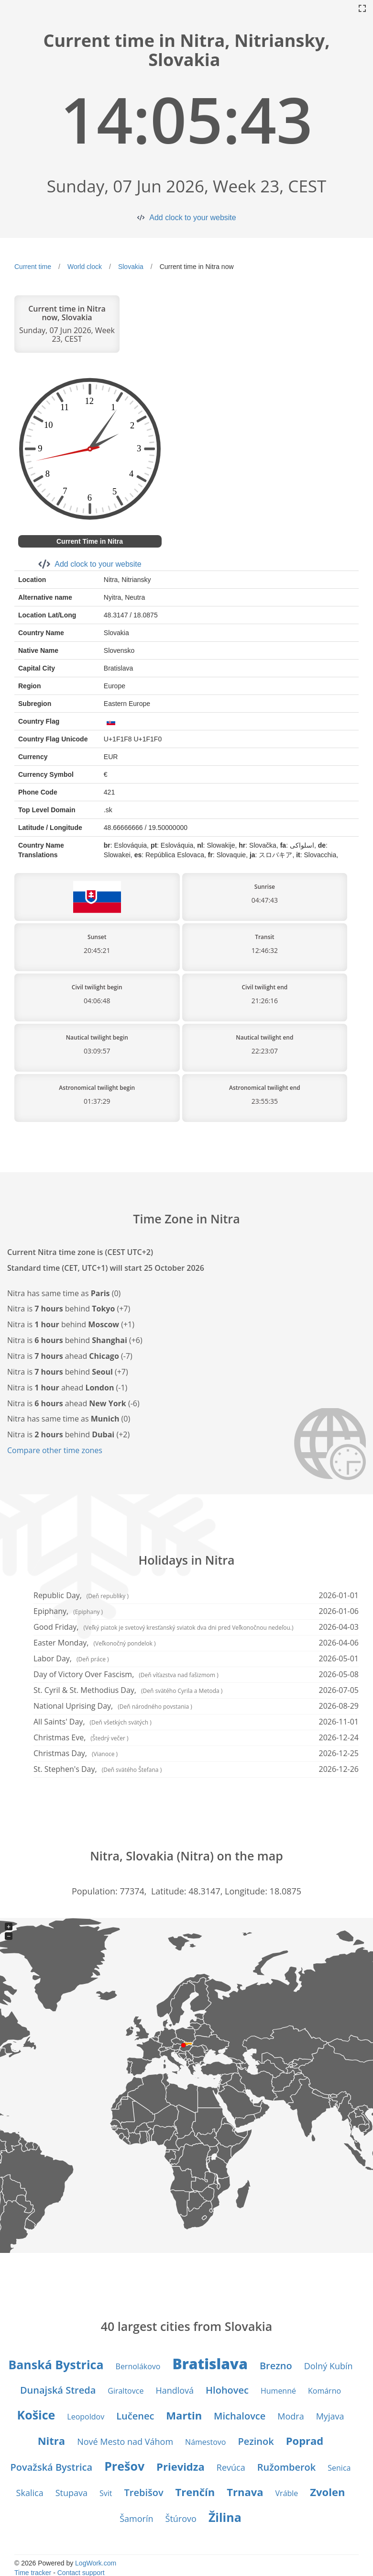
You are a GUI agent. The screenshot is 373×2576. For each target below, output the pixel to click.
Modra (290, 2416)
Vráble (286, 2493)
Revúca (231, 2467)
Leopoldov (85, 2416)
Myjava (330, 2416)
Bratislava (209, 2364)
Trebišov (144, 2492)
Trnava (245, 2492)
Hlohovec (227, 2390)
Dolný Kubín (328, 2366)
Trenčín (195, 2492)
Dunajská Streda (58, 2390)
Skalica (30, 2492)
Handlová (174, 2390)
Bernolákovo (138, 2366)
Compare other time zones (54, 1450)
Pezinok (256, 2441)
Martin (184, 2415)
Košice (36, 2415)
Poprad (305, 2440)
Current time (32, 266)
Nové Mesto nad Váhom (125, 2441)
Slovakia (130, 266)
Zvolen (327, 2492)
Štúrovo (181, 2518)
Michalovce (239, 2415)
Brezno (276, 2365)
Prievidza (180, 2466)
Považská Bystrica (52, 2467)
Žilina (224, 2517)
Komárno (324, 2391)
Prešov (124, 2466)
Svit (105, 2493)
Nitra (51, 2440)
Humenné (278, 2391)
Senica (339, 2468)
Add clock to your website (192, 217)
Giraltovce (125, 2391)
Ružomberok (286, 2467)
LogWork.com (95, 2563)
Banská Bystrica (55, 2364)
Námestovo (205, 2442)
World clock (84, 266)
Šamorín (136, 2518)
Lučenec (135, 2415)
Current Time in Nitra (89, 541)
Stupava (71, 2492)
